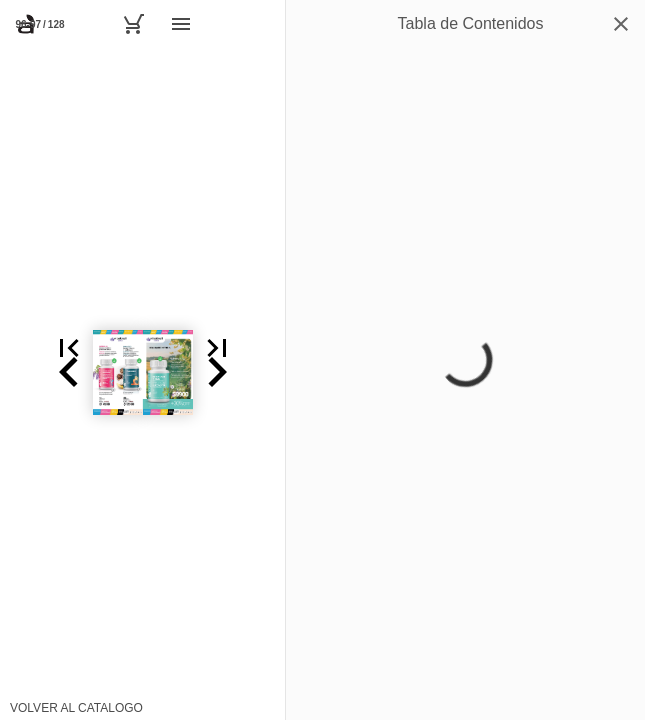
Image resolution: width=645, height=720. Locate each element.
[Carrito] (133, 24)
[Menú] (181, 24)
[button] (24, 372)
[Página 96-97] (40, 24)
